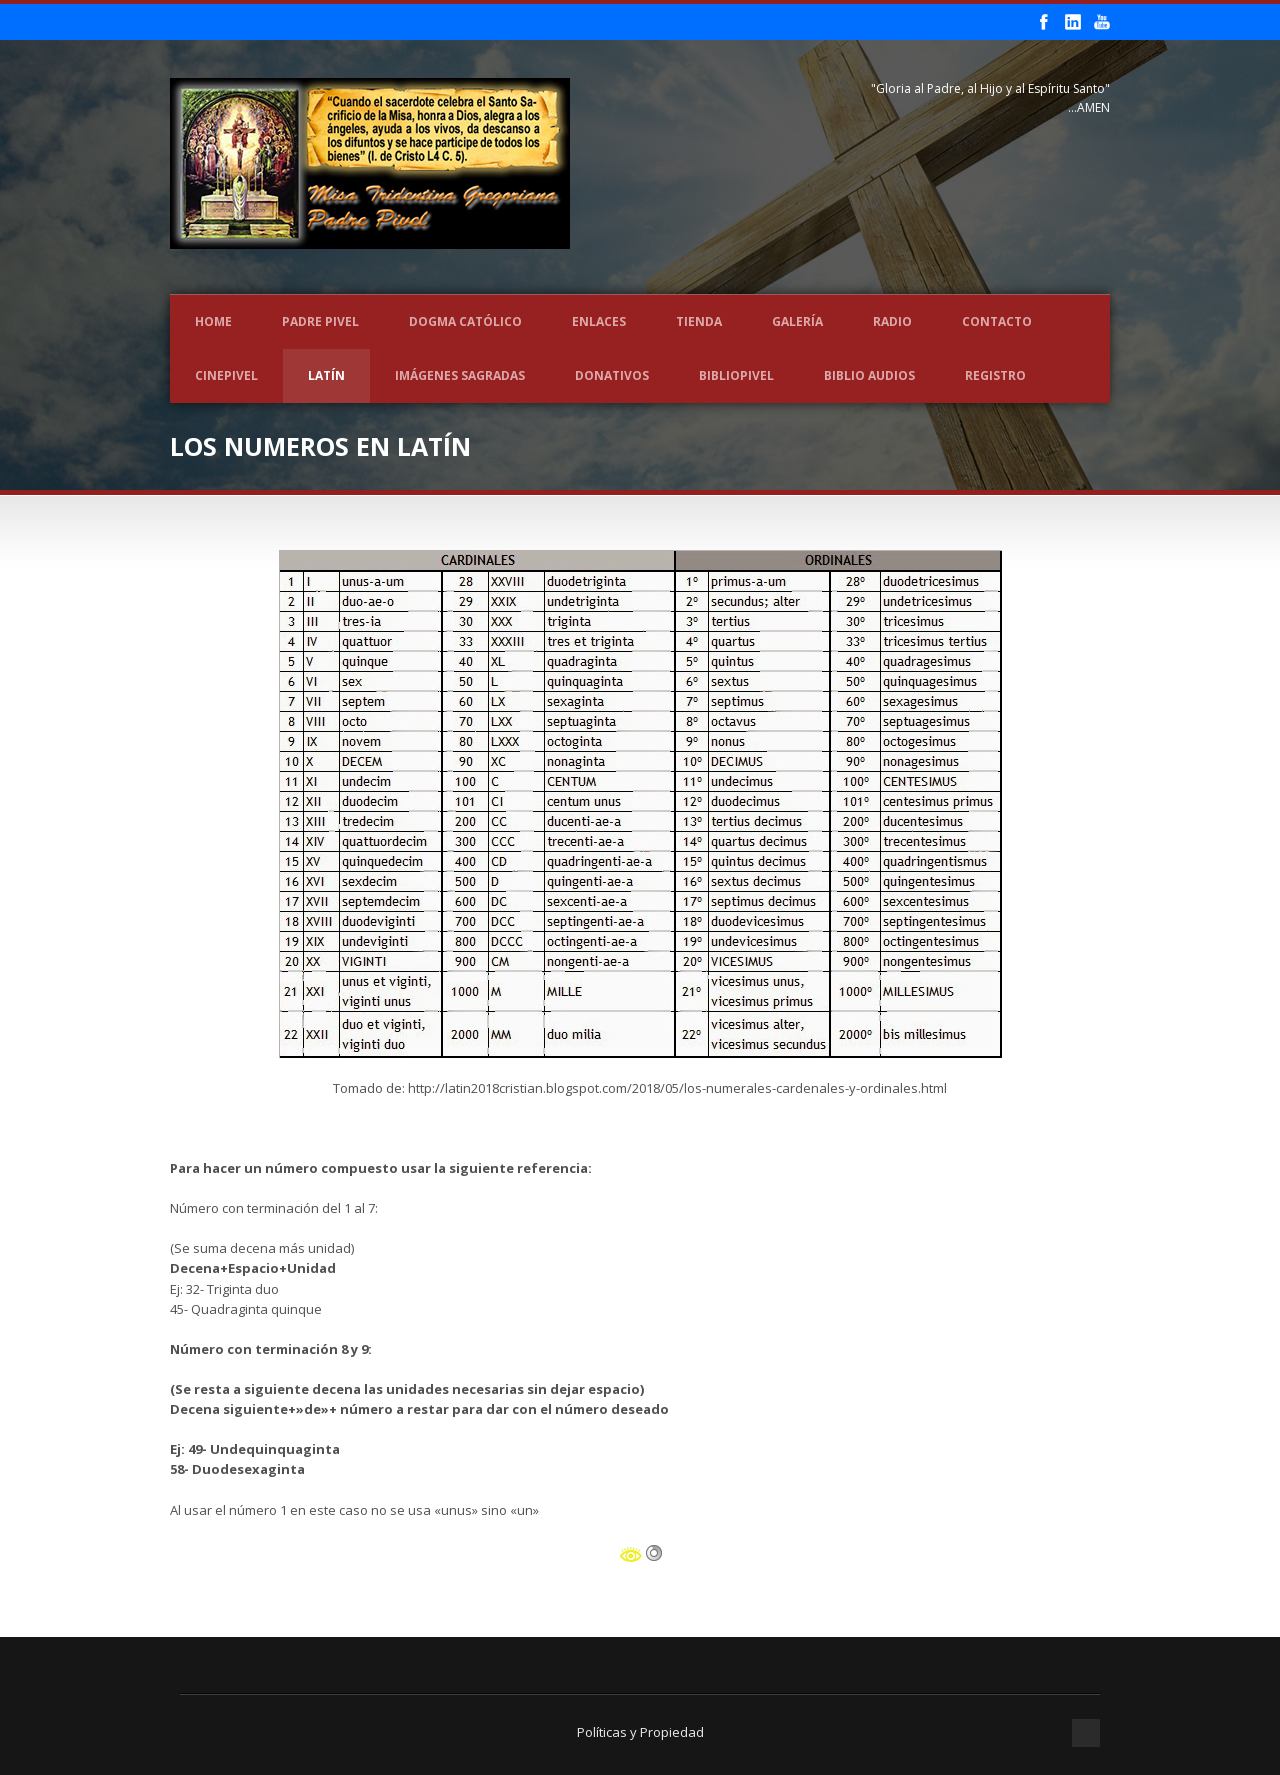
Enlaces (599, 321)
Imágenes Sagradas (460, 375)
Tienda (699, 321)
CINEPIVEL (226, 375)
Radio (892, 321)
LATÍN (326, 375)
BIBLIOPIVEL (736, 375)
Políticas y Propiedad (640, 1732)
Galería (797, 321)
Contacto (997, 321)
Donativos (612, 375)
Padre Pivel (320, 321)
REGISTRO (995, 375)
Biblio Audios (869, 375)
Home (213, 321)
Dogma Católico (465, 321)
